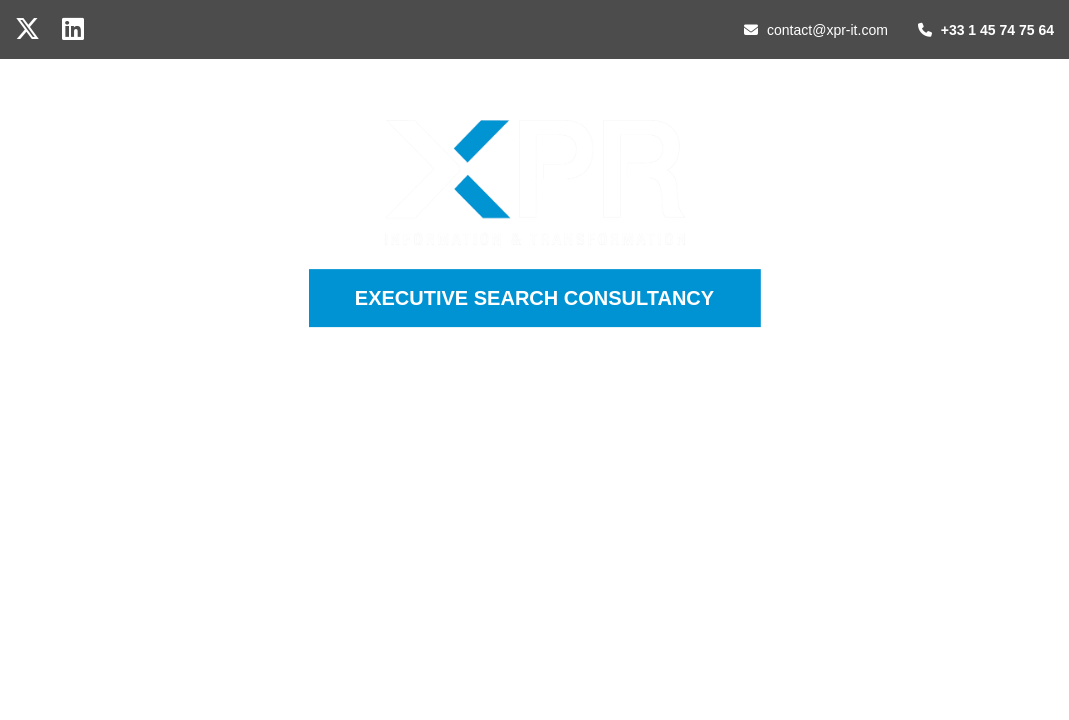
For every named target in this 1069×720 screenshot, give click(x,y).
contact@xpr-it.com (816, 30)
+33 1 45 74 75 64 (986, 30)
